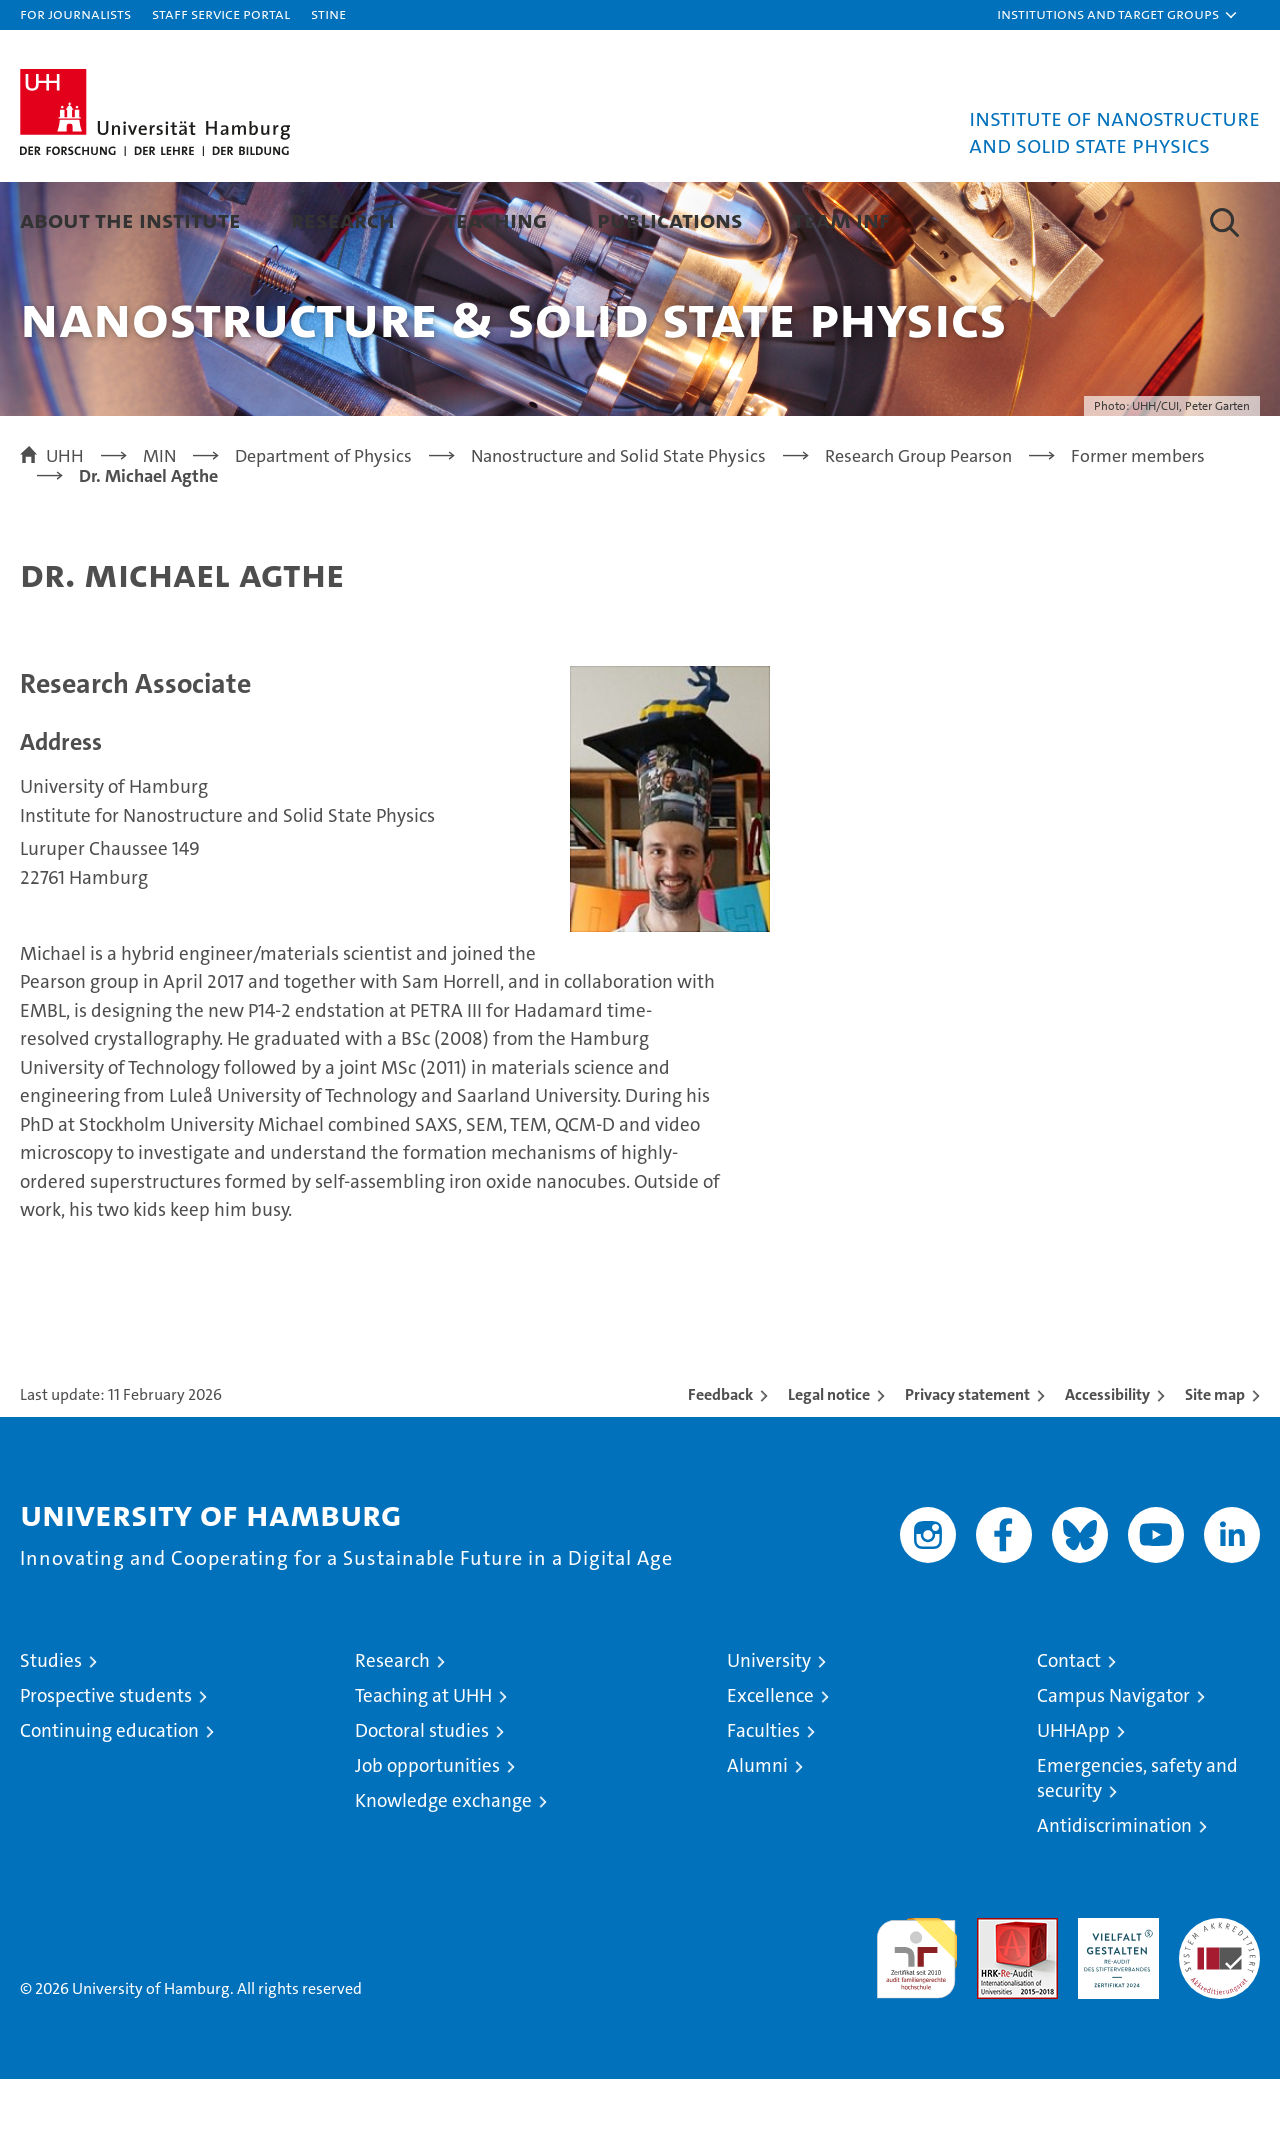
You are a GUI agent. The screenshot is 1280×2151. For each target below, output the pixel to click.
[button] (1118, 15)
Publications (670, 219)
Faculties (763, 1802)
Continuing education (109, 1802)
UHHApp (1073, 1802)
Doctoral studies (422, 1802)
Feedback (720, 1466)
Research (343, 219)
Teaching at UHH (423, 1767)
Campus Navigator (1113, 1767)
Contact (1069, 1732)
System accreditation (1219, 2011)
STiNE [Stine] (328, 13)
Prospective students (106, 1767)
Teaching (496, 219)
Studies (51, 1732)
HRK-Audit (1113, 2000)
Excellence (770, 1767)
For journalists (75, 13)
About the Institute (130, 219)
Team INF (841, 219)
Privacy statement (967, 1466)
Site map (1215, 1466)
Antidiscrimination (1114, 1897)
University (769, 1732)
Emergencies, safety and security (1137, 1850)
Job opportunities (427, 1837)
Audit (996, 2000)
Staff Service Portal (221, 13)
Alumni (757, 1837)
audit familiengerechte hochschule (916, 2021)
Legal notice (829, 1466)
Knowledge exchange (443, 1872)
